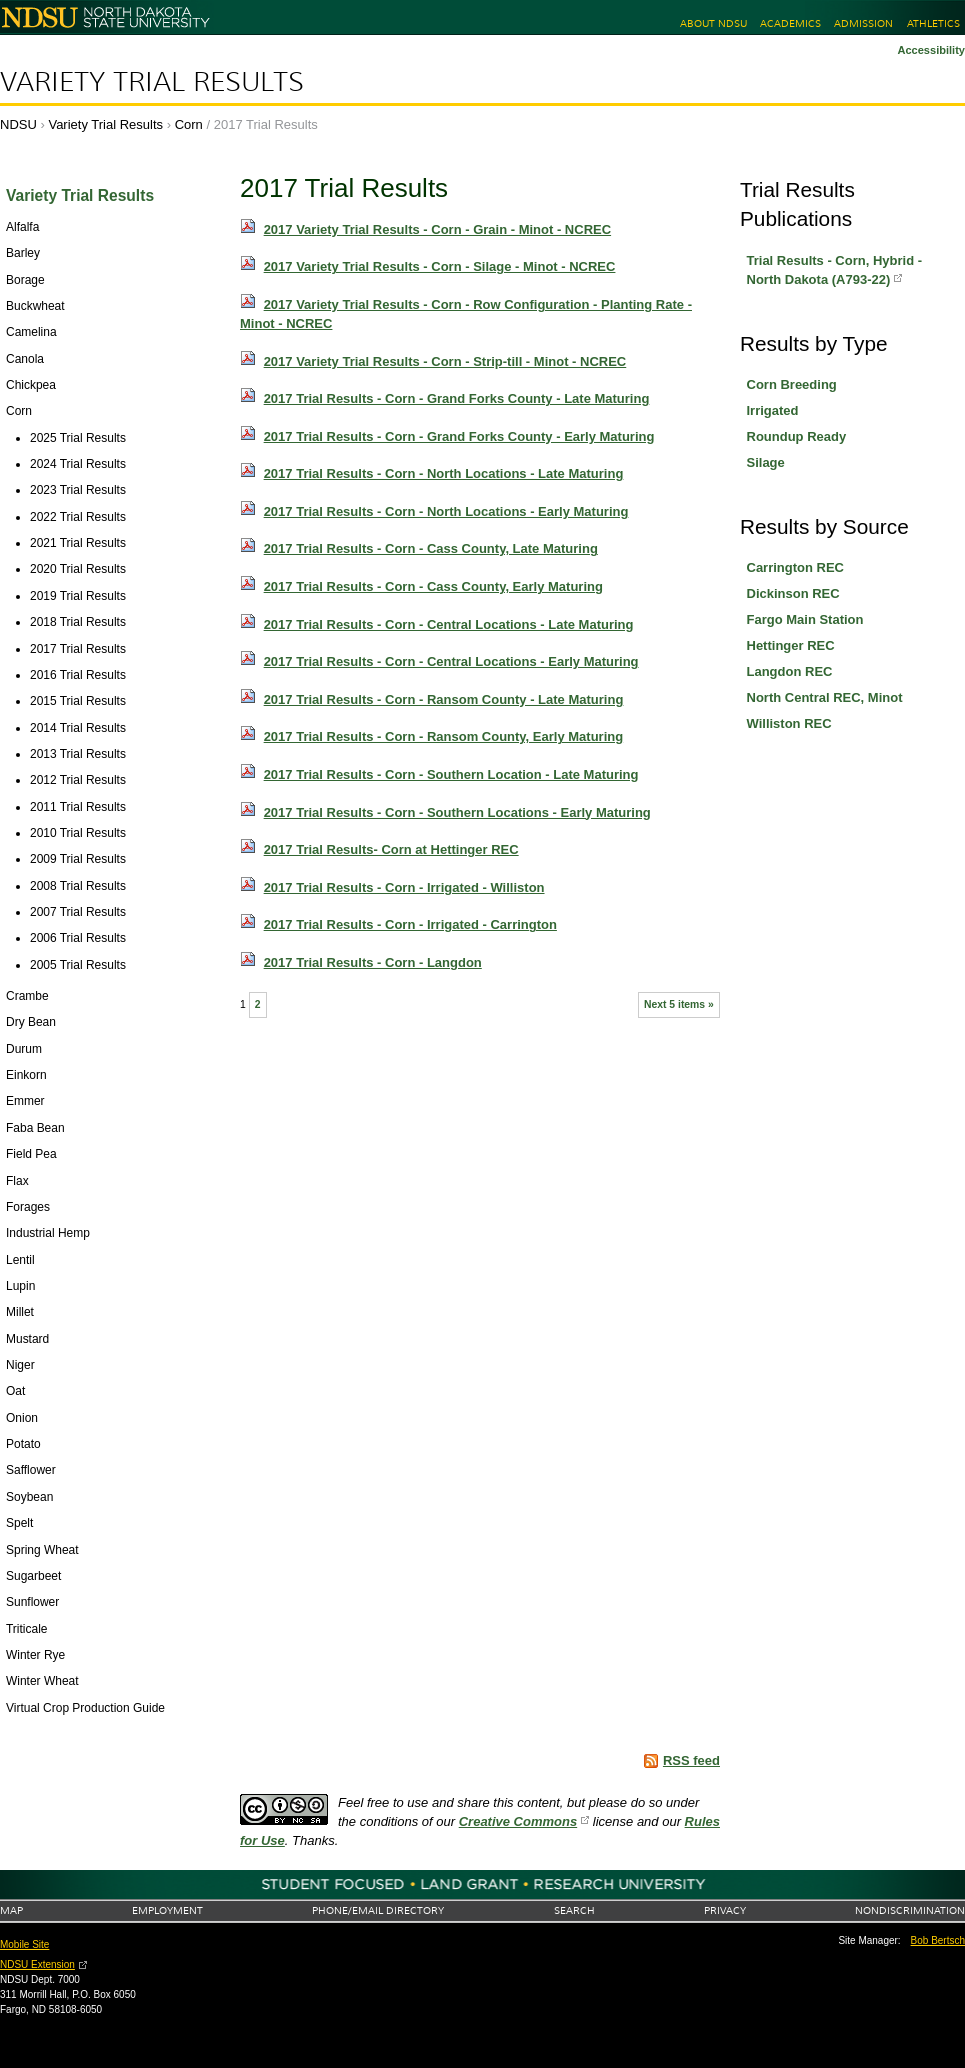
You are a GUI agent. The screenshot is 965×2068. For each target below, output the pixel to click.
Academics (790, 23)
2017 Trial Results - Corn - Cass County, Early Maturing (433, 586)
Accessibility (931, 50)
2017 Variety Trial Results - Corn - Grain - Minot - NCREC (437, 229)
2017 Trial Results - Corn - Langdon (373, 962)
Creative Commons (518, 1821)
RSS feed (691, 1760)
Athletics (933, 23)
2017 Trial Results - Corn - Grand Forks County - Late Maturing (457, 398)
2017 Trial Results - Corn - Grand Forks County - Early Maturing (459, 436)
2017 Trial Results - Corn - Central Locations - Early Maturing (451, 661)
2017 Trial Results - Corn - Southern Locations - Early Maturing (457, 812)
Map (11, 1910)
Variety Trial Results (152, 82)
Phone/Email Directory (378, 1910)
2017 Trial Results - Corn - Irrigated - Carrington (410, 924)
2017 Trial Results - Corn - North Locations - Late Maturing (444, 473)
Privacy (725, 1910)
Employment (167, 1910)
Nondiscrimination (910, 1910)
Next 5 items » (679, 1004)
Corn (189, 124)
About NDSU (713, 23)
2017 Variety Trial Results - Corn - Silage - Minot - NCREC (440, 266)
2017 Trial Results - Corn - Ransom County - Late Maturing (444, 699)
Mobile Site (24, 1944)
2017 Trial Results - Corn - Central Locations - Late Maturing (449, 624)
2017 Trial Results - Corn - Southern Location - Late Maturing (451, 774)
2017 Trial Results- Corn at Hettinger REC (391, 849)
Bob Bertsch (938, 1940)
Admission (863, 23)
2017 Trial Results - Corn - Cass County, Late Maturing (431, 548)
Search (574, 1910)
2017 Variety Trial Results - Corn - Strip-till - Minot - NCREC (445, 361)
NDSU (18, 124)
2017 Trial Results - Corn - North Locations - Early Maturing (446, 511)
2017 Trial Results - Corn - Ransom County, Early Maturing (444, 736)
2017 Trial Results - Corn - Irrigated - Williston (404, 887)
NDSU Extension (37, 1964)
